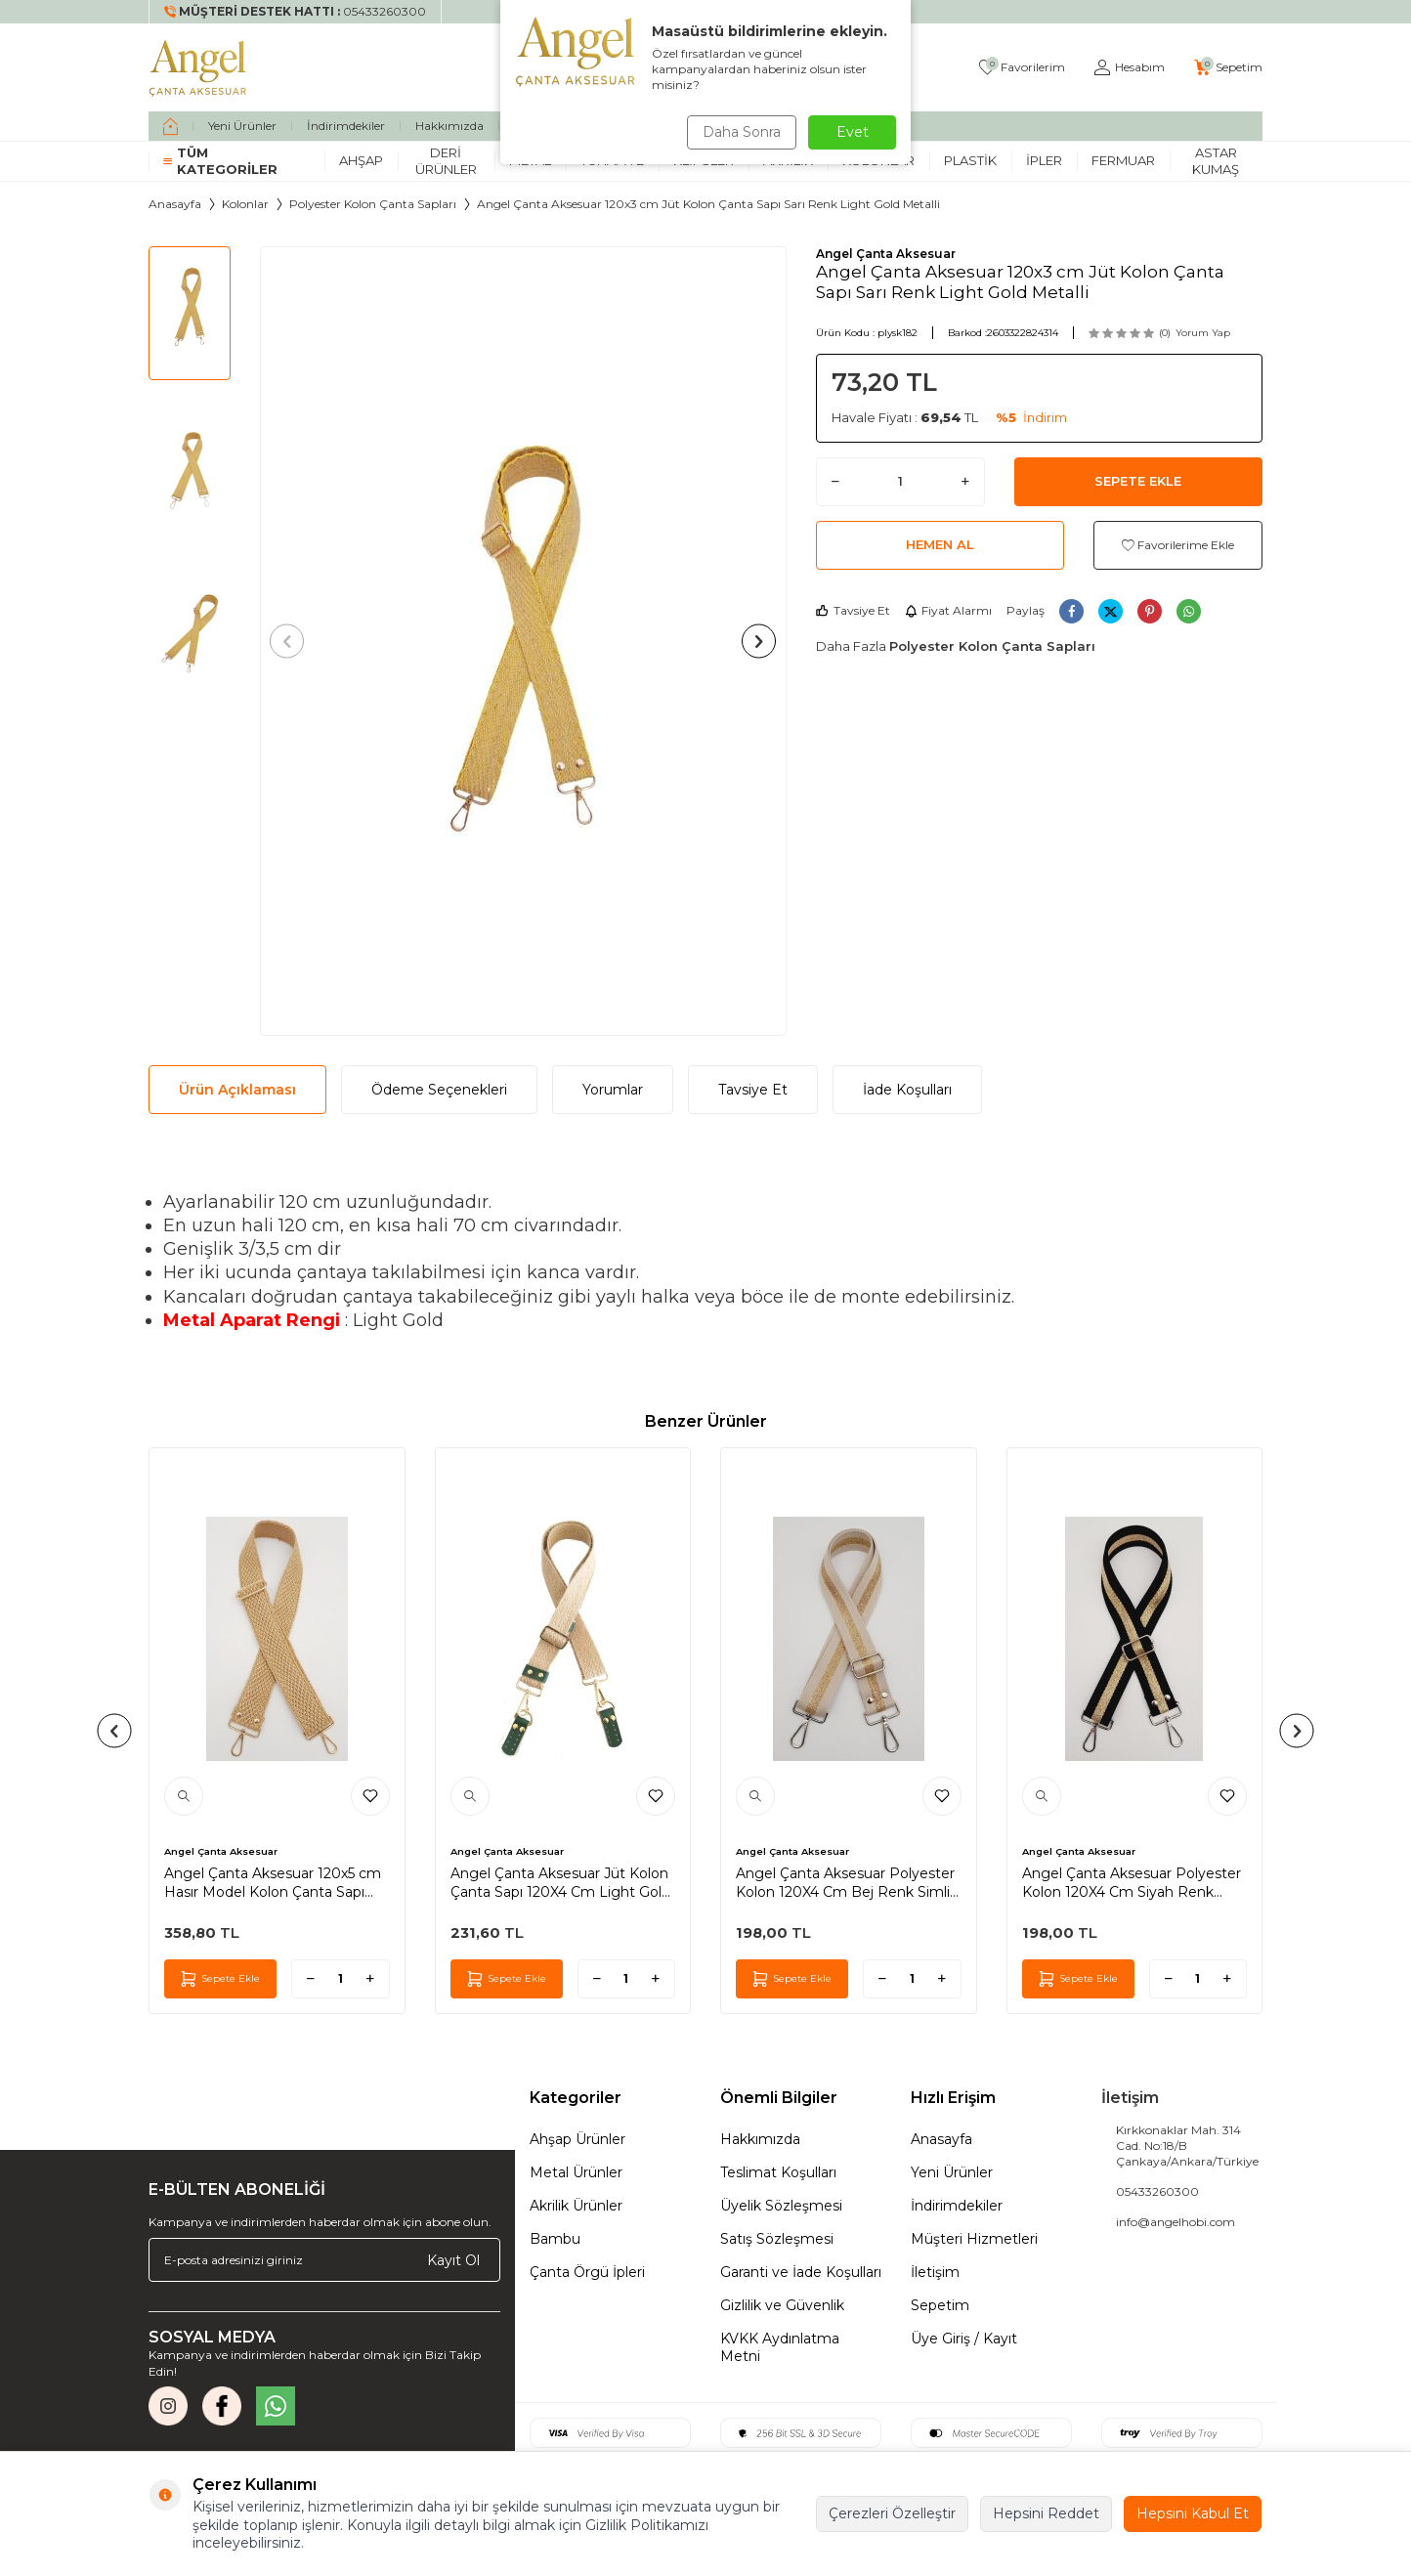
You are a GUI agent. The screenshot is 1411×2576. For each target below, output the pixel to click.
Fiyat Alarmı (948, 610)
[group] (523, 641)
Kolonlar (245, 203)
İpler (1044, 160)
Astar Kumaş (1215, 161)
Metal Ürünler (576, 2172)
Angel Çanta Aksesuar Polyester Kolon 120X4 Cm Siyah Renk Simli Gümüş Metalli (1131, 1882)
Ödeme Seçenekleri (439, 1089)
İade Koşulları (907, 1089)
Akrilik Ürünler (576, 2205)
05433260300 (1157, 2191)
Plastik (970, 160)
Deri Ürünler (446, 161)
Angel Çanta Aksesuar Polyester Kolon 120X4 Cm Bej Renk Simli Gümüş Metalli (845, 1882)
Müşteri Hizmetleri (974, 2239)
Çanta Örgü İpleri (587, 2272)
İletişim (935, 2272)
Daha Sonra (739, 132)
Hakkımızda (449, 125)
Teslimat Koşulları (778, 2172)
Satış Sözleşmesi (777, 2239)
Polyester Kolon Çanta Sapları (372, 203)
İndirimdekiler (346, 125)
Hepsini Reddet (1046, 2513)
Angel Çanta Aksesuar (886, 253)
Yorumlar (612, 1089)
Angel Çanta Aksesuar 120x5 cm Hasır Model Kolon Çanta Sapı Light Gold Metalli (272, 1882)
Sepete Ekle (1137, 481)
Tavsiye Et (853, 610)
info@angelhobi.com (1175, 2221)
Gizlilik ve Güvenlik (782, 2305)
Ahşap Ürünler (577, 2139)
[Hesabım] (1129, 68)
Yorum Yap (1203, 332)
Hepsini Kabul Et (1192, 2513)
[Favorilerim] (1022, 68)
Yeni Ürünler (242, 125)
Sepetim (940, 2305)
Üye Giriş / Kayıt (964, 2338)
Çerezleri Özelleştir (892, 2513)
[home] (170, 126)
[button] (293, 640)
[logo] (198, 67)
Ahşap (361, 160)
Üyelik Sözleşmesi (781, 2205)
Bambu (555, 2239)
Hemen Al (940, 544)
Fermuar (1123, 160)
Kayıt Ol (453, 2259)
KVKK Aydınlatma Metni (779, 2347)
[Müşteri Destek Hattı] (296, 11)
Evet (852, 132)
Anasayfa (175, 203)
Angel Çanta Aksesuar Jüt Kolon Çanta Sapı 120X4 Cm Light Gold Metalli (560, 1882)
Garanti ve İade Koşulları (800, 2272)
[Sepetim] (1228, 68)
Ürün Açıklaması (237, 1089)
